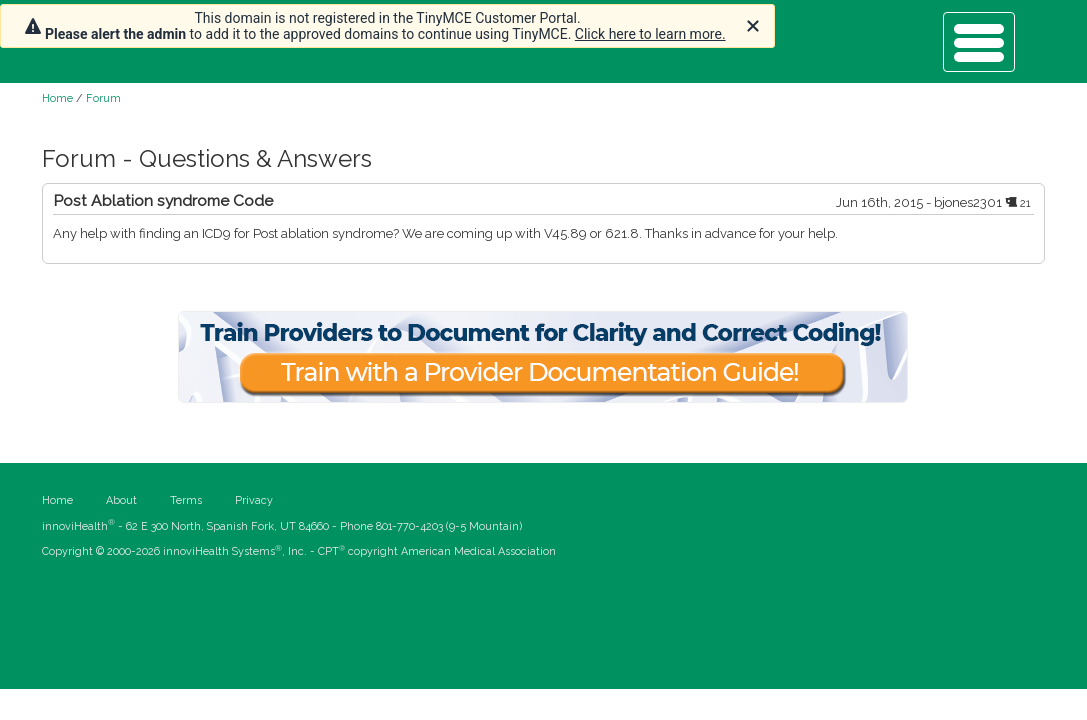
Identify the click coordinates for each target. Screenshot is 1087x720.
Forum (103, 98)
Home (57, 98)
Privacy (254, 500)
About (121, 500)
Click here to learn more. (650, 34)
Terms (186, 500)
